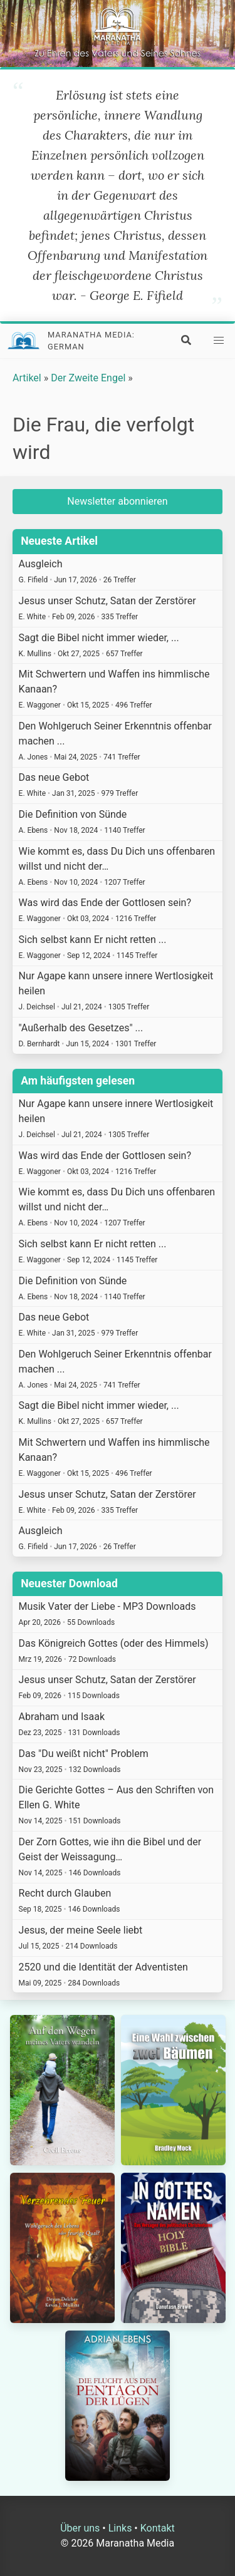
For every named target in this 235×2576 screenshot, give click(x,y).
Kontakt (157, 2528)
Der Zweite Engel (88, 378)
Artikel (27, 378)
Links (120, 2528)
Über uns (80, 2528)
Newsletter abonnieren (117, 501)
